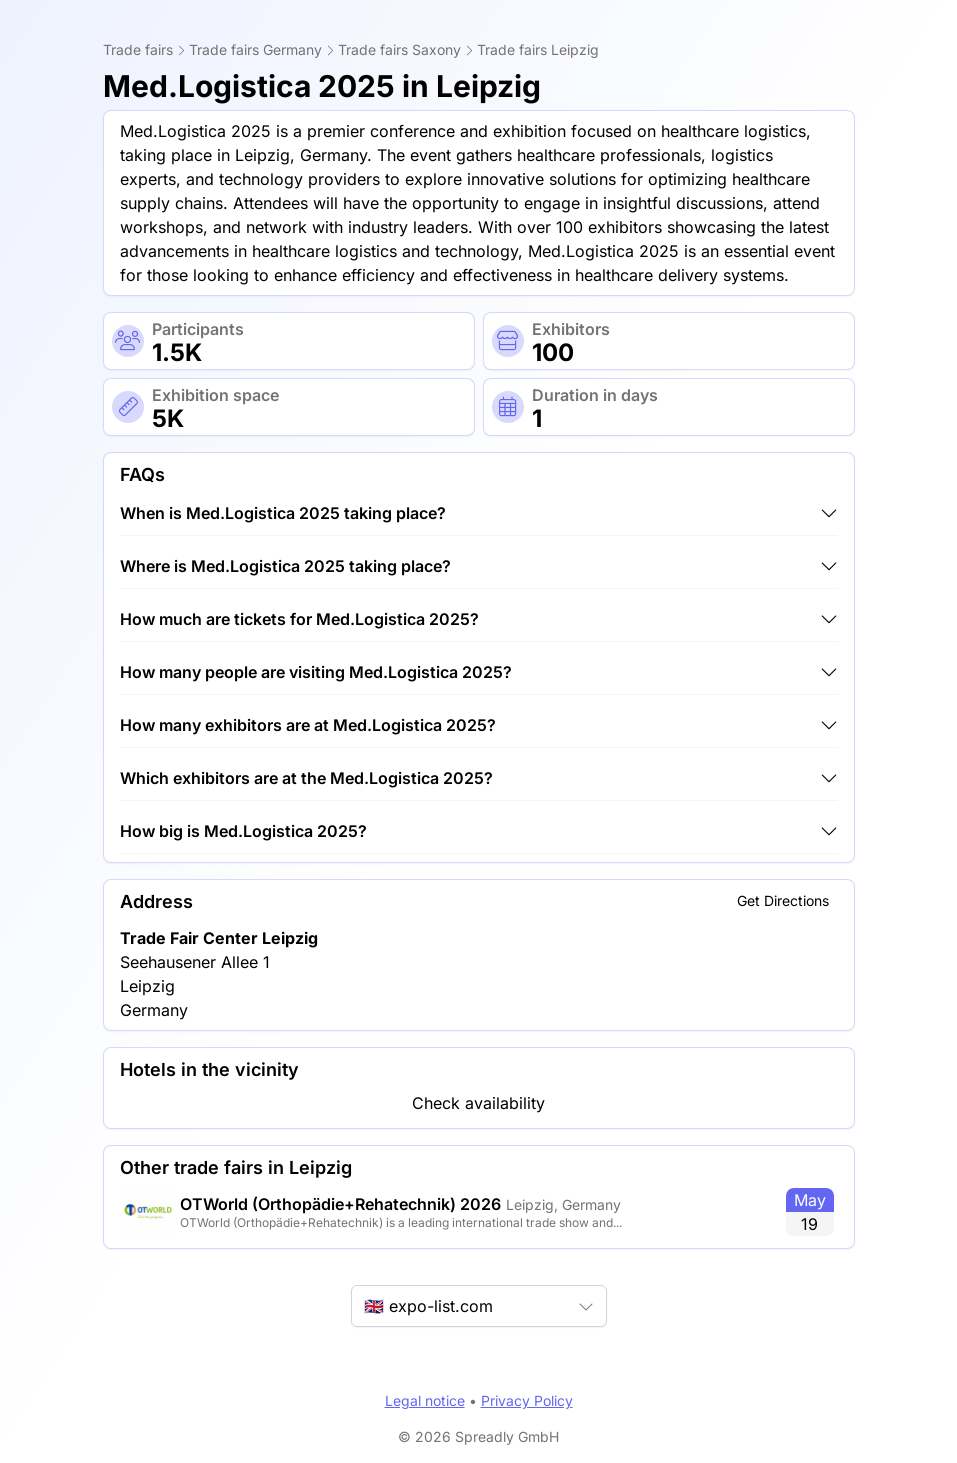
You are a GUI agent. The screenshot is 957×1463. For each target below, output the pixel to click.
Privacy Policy (527, 1400)
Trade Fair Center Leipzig (219, 938)
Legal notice (425, 1400)
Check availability (478, 1103)
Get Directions (783, 900)
